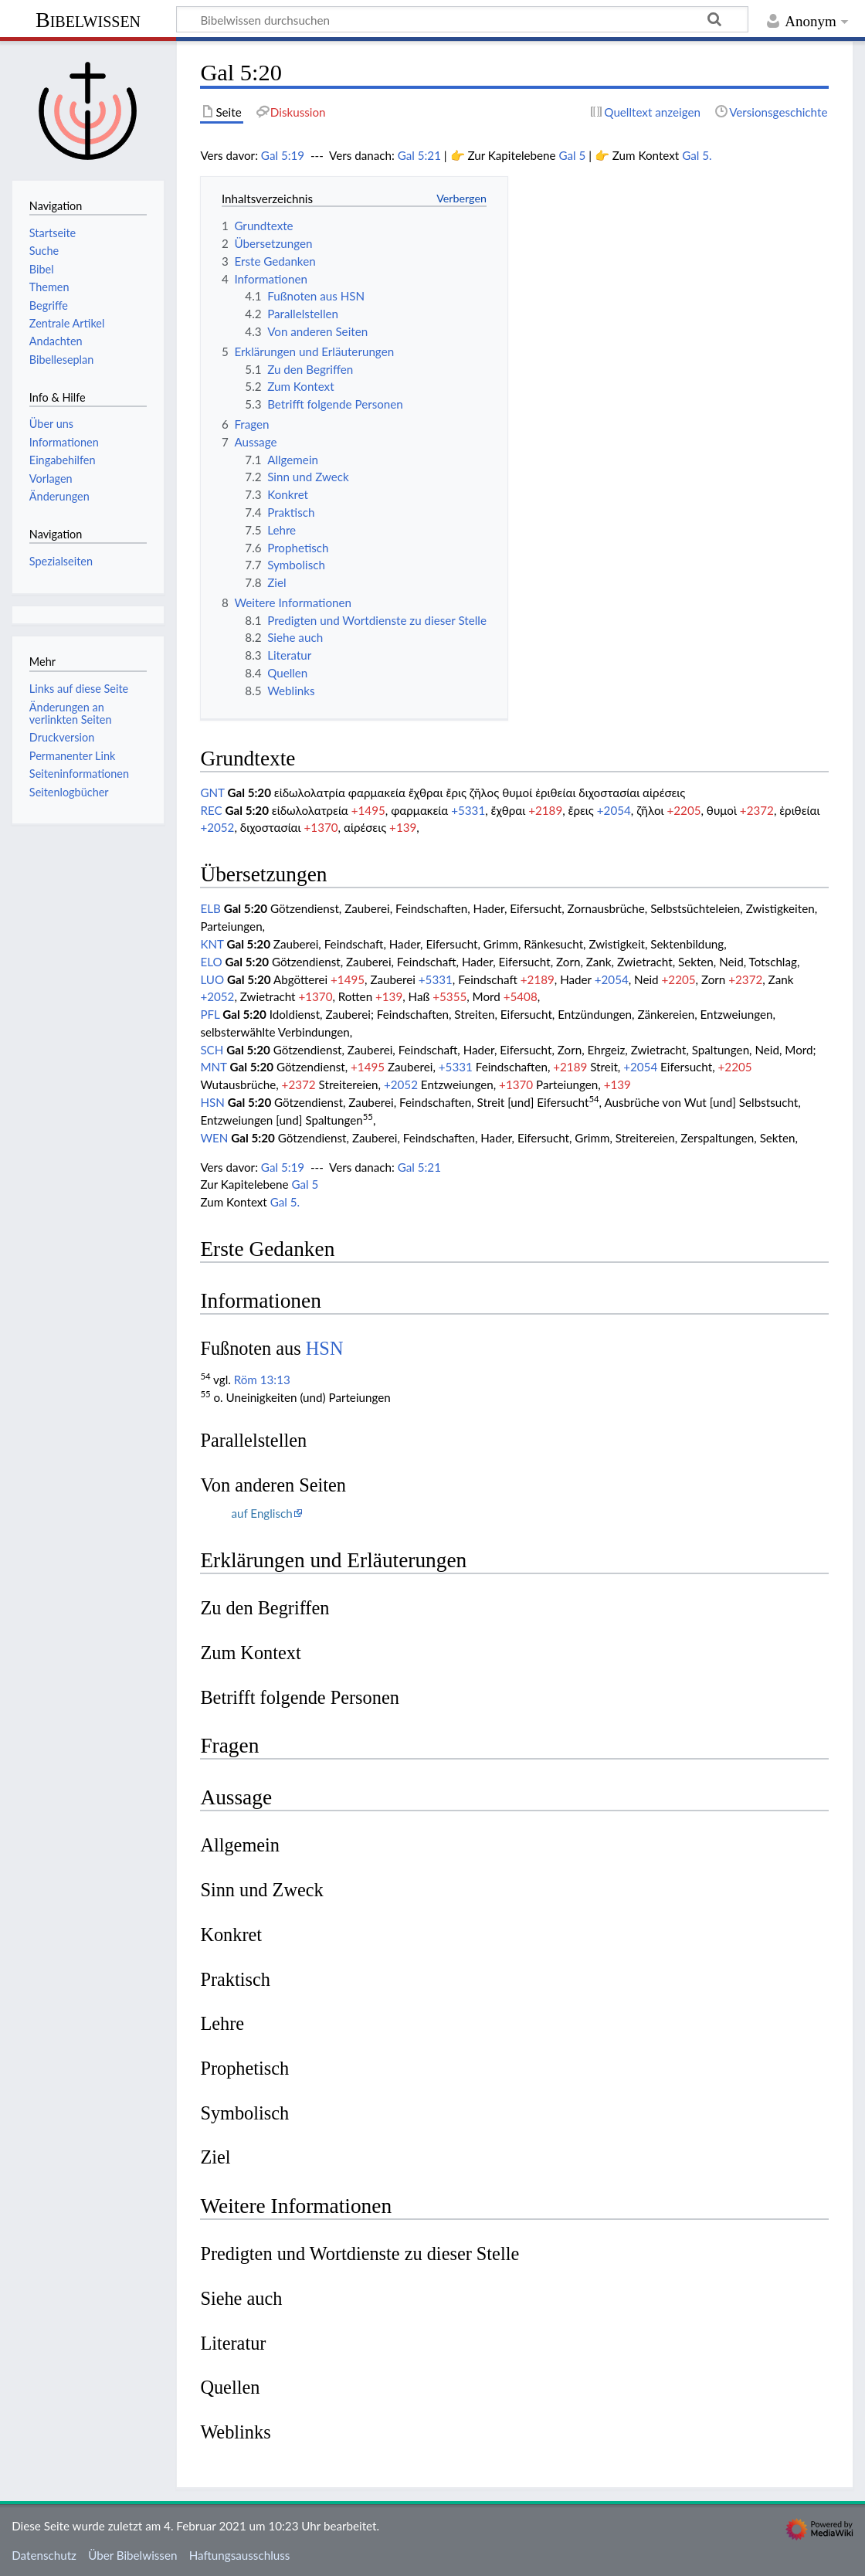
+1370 (321, 827)
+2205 (683, 810)
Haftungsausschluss (239, 2555)
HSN (212, 1102)
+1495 (368, 810)
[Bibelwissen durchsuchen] (462, 19)
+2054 (614, 810)
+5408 (521, 996)
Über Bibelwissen (132, 2555)
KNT (211, 944)
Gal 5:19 (282, 155)
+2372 (757, 810)
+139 (402, 827)
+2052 (217, 827)
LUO (212, 979)
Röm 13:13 (262, 1379)
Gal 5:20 (249, 792)
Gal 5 (571, 155)
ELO (211, 962)
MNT (213, 1067)
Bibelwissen (88, 20)
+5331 (468, 810)
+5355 (449, 996)
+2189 (545, 810)
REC (211, 810)
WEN (214, 1138)
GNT (212, 792)
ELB (210, 908)
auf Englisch (261, 1513)
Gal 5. (696, 155)
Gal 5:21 (419, 155)
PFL (209, 1014)
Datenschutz (44, 2555)
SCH (211, 1050)
